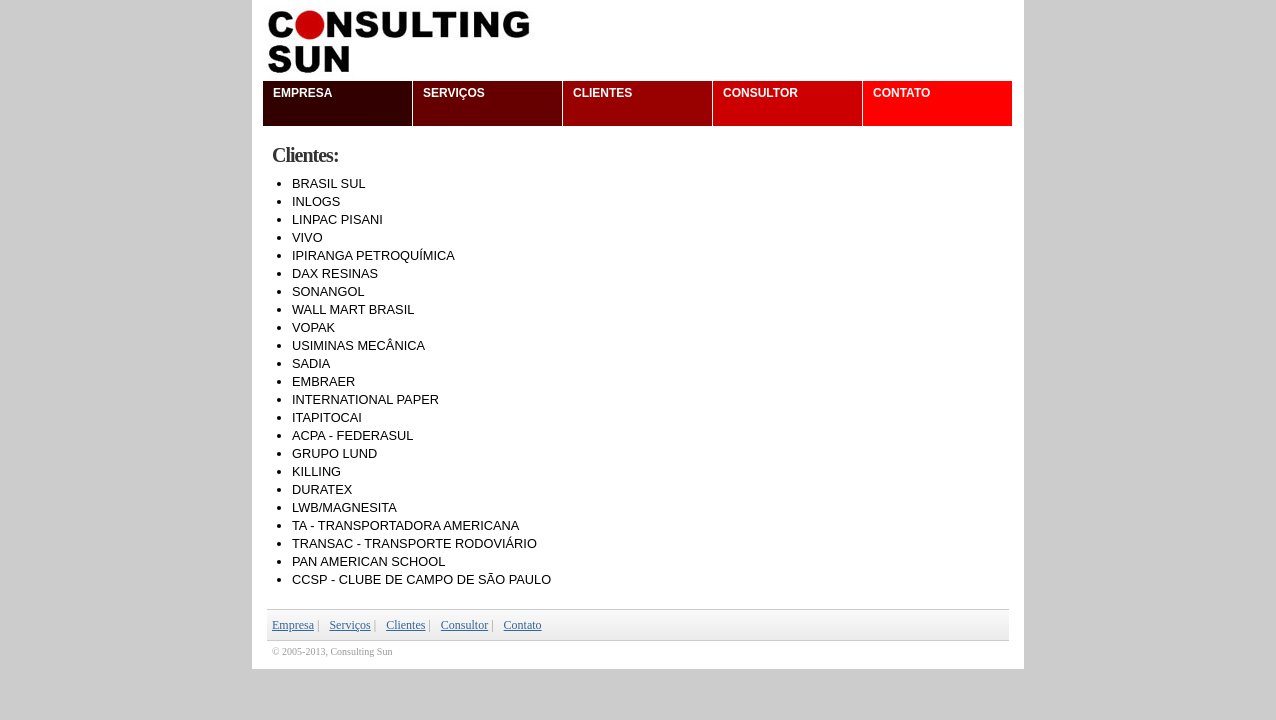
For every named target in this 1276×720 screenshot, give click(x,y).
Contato (913, 104)
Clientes (614, 104)
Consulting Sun (638, 40)
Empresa (316, 104)
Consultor (770, 104)
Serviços (465, 104)
